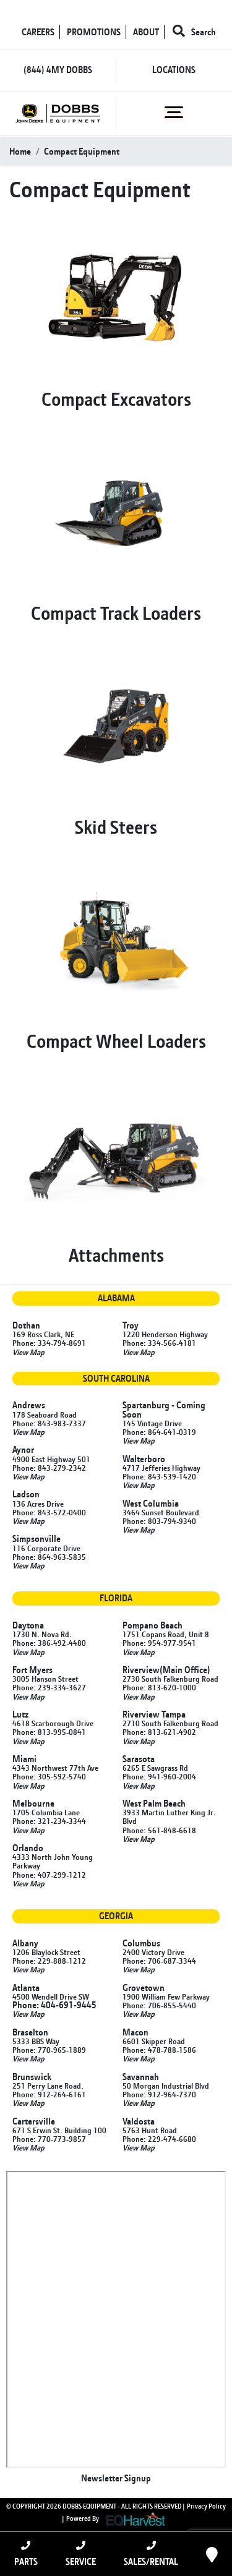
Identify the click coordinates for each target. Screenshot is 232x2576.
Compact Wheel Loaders (116, 1041)
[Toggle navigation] (174, 112)
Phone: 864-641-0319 (159, 1432)
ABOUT (146, 32)
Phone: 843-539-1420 (159, 1476)
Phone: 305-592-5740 (49, 1776)
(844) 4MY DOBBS (58, 69)
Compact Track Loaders (116, 613)
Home (20, 151)
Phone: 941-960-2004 (159, 1776)
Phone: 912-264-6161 (49, 2094)
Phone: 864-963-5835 (49, 1557)
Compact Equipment (81, 151)
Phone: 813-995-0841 (49, 1732)
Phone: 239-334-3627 (49, 1687)
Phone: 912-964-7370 (159, 2094)
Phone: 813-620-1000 (159, 1687)
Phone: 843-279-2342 (49, 1468)
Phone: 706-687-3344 (159, 1961)
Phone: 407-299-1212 (49, 1875)
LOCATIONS (173, 69)
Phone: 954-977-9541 (159, 1643)
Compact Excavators (116, 399)
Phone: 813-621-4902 (159, 1732)
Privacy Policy (206, 2506)
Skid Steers (116, 827)
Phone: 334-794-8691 (49, 1343)
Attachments (116, 1255)
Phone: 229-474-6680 (159, 2139)
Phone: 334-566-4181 (159, 1343)
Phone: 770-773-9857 (49, 2139)
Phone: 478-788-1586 (159, 2050)
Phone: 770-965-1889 (49, 2050)
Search (194, 32)
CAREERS (38, 32)
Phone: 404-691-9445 (54, 2005)
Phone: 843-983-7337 (49, 1423)
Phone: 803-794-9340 (159, 1521)
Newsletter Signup (116, 2478)
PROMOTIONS (94, 32)
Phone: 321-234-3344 (49, 1821)
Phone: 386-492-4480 (49, 1643)
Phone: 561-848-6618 (159, 1830)
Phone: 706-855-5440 (159, 2005)
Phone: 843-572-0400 (49, 1512)
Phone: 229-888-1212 (49, 1961)
